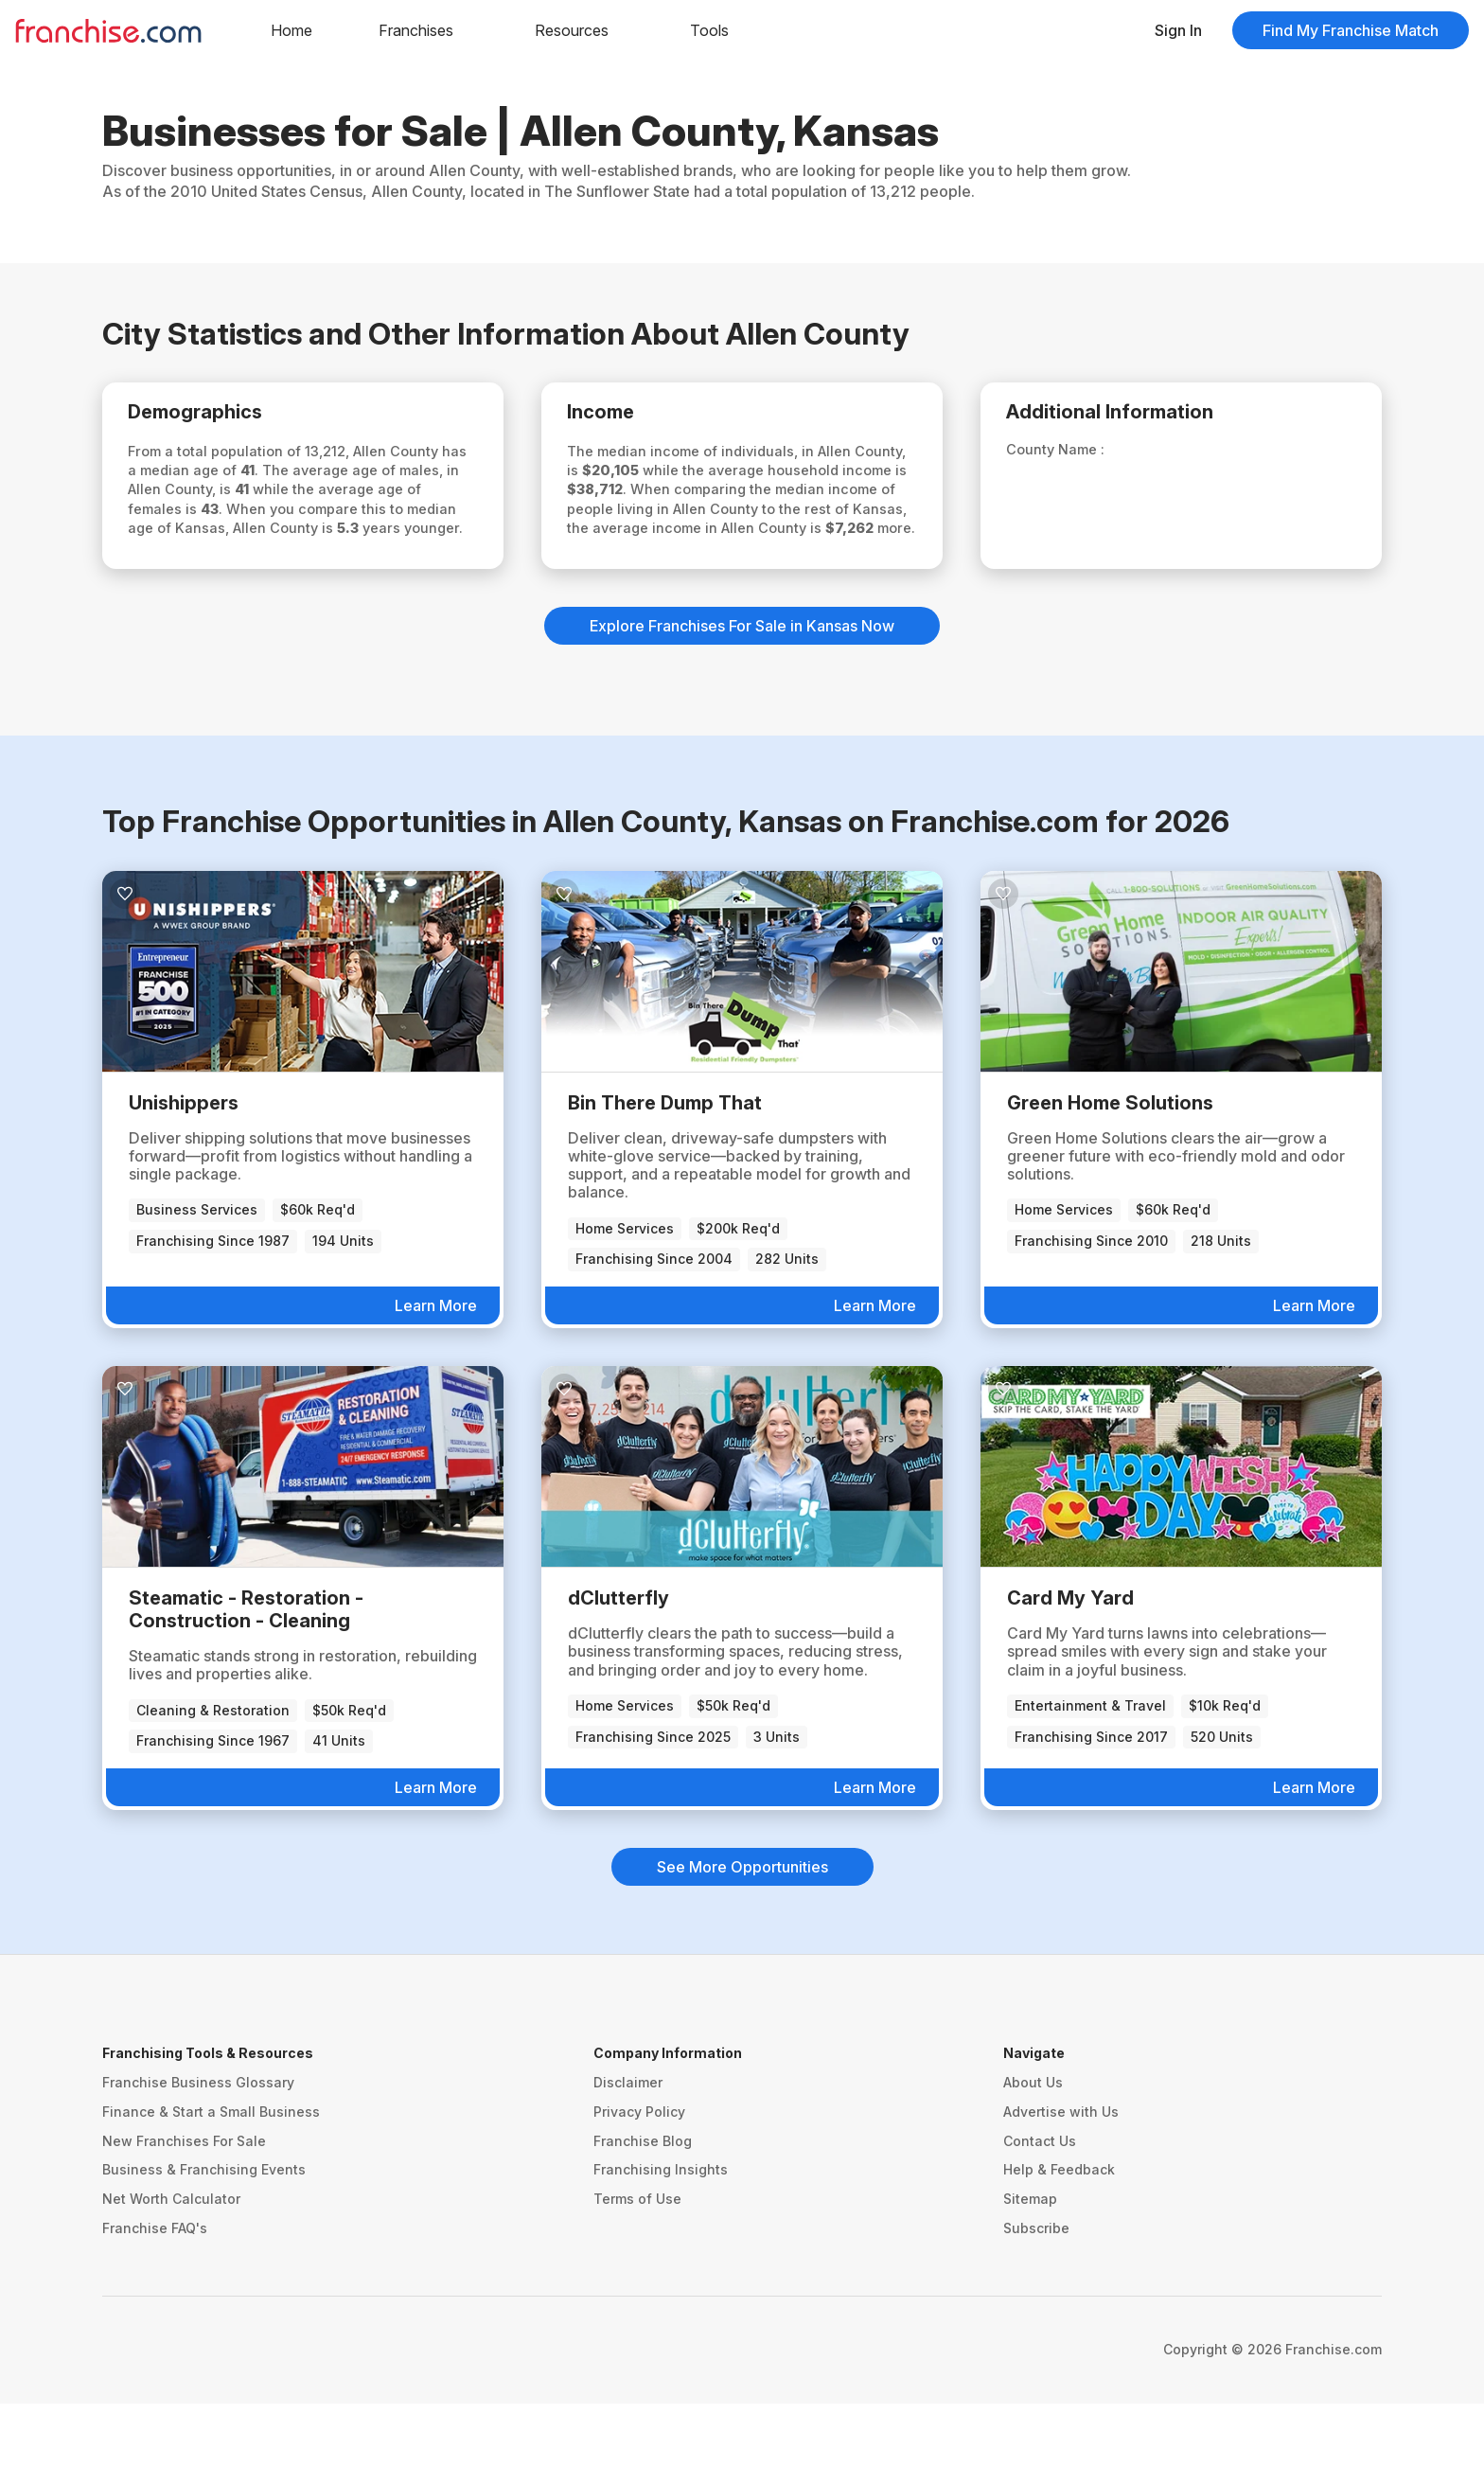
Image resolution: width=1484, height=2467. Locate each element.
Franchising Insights (660, 2234)
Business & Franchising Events (204, 2234)
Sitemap (1030, 2262)
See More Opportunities (742, 1930)
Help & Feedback (1059, 2234)
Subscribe (1036, 2291)
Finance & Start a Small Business (211, 2175)
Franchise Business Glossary (198, 2146)
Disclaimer (627, 2146)
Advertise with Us (1061, 2175)
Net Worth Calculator (171, 2262)
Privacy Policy (639, 2175)
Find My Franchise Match (1351, 30)
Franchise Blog (642, 2204)
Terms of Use (637, 2262)
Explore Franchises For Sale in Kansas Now (742, 690)
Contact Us (1039, 2204)
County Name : (1070, 455)
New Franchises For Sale (184, 2204)
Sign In (1178, 30)
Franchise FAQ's (154, 2291)
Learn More (436, 1368)
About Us (1033, 2146)
